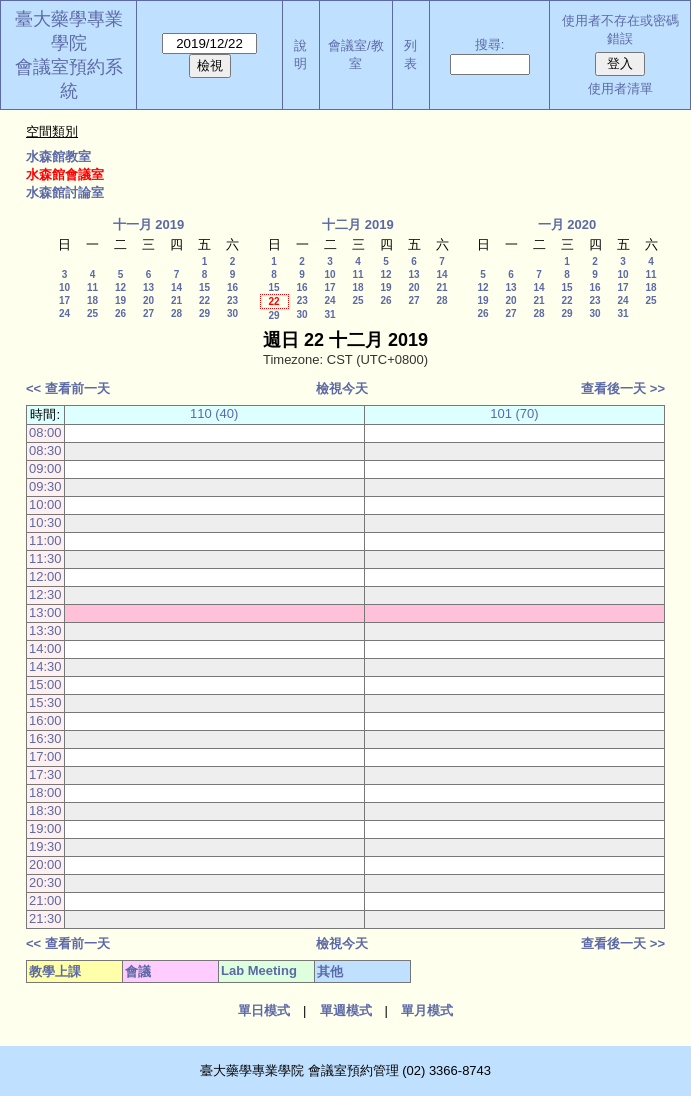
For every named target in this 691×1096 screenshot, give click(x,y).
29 (204, 313)
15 (204, 287)
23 (232, 300)
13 (148, 287)
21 (176, 300)
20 (148, 300)
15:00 (45, 684)
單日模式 (264, 1010)
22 (204, 300)
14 (176, 287)
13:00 (45, 612)
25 (92, 313)
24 (64, 313)
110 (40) (214, 413)
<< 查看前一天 (68, 388)
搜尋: (490, 44)
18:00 (45, 792)
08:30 (45, 450)
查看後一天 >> (623, 388)
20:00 (45, 864)
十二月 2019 (358, 224)
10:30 (45, 522)
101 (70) (514, 413)
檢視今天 (342, 388)
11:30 (45, 558)
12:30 (45, 594)
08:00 (45, 432)
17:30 (45, 774)
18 (92, 300)
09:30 (45, 486)
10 (64, 287)
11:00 (45, 540)
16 (232, 287)
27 (148, 313)
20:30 (45, 882)
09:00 (45, 468)
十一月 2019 (149, 224)
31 (329, 314)
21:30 (45, 918)
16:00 (45, 720)
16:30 (45, 738)
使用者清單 (620, 88)
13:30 (45, 630)
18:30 (45, 810)
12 (120, 287)
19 (120, 300)
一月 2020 (567, 224)
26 (120, 313)
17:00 (45, 756)
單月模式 (427, 1010)
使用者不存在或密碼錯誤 (620, 29)
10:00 (45, 504)
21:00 (45, 900)
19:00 (45, 828)
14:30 (45, 666)
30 (232, 313)
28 (176, 313)
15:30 (45, 702)
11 (92, 287)
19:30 (45, 846)
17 (64, 300)
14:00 (45, 648)
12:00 (45, 576)
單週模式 (346, 1010)
